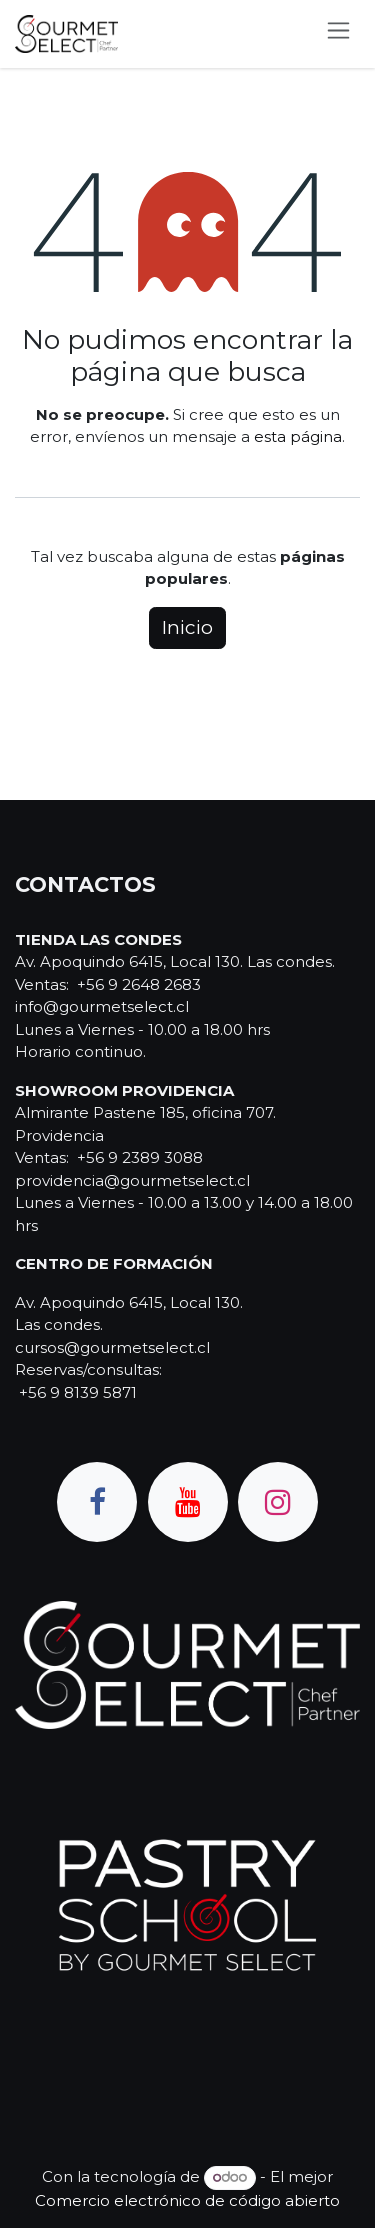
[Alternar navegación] (338, 34)
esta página (298, 436)
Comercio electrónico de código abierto (187, 2200)
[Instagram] (278, 1502)
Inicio (187, 627)
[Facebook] (97, 1502)
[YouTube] (188, 1502)
